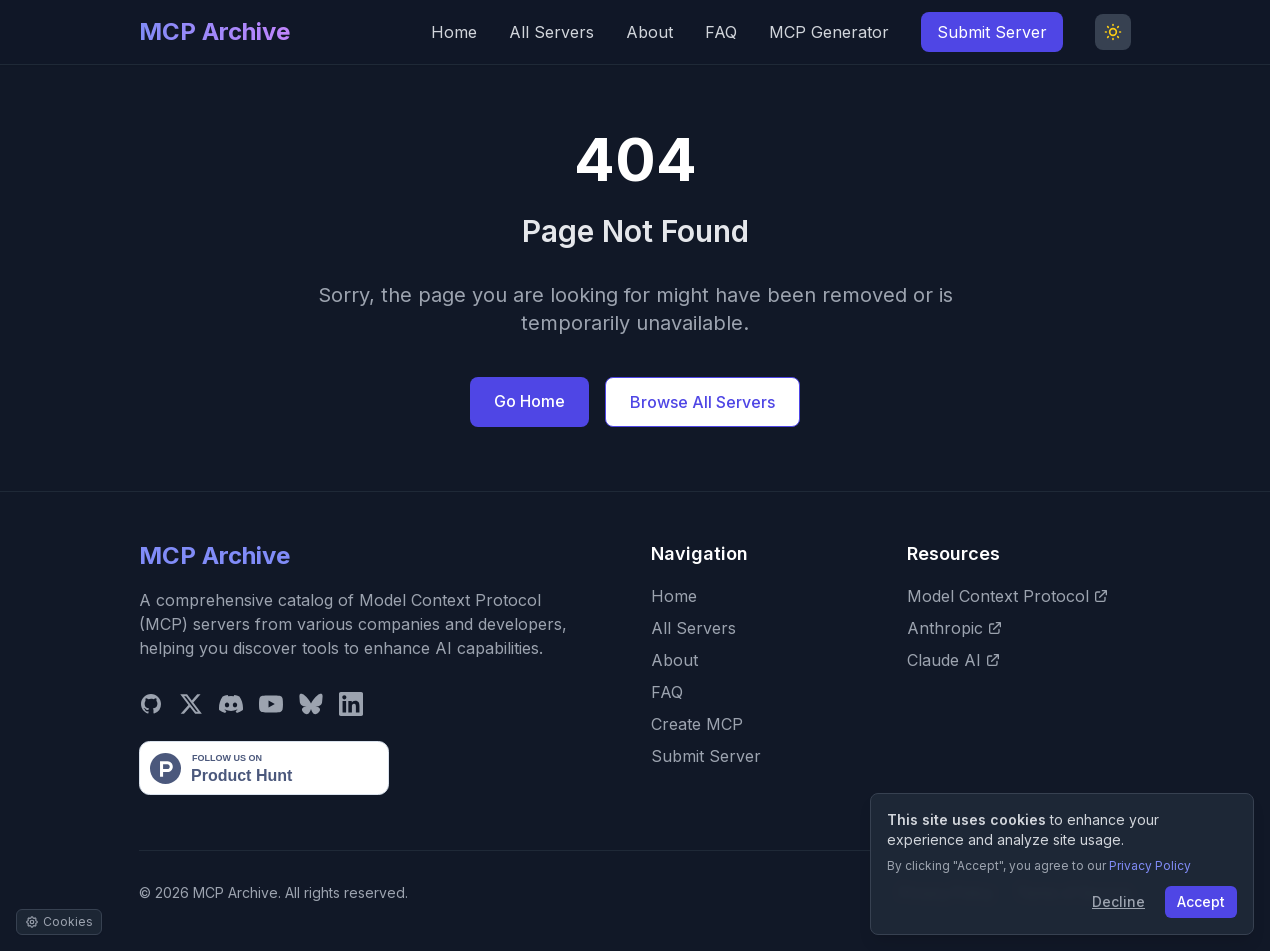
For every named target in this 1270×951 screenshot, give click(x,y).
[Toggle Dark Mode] (1113, 32)
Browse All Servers (702, 402)
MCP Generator (829, 32)
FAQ (721, 32)
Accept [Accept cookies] (1201, 901)
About (649, 32)
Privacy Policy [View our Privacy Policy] (1150, 865)
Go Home (529, 401)
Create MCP (697, 724)
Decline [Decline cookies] (1118, 901)
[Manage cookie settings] (59, 922)
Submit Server (992, 32)
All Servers (551, 32)
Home (454, 32)
